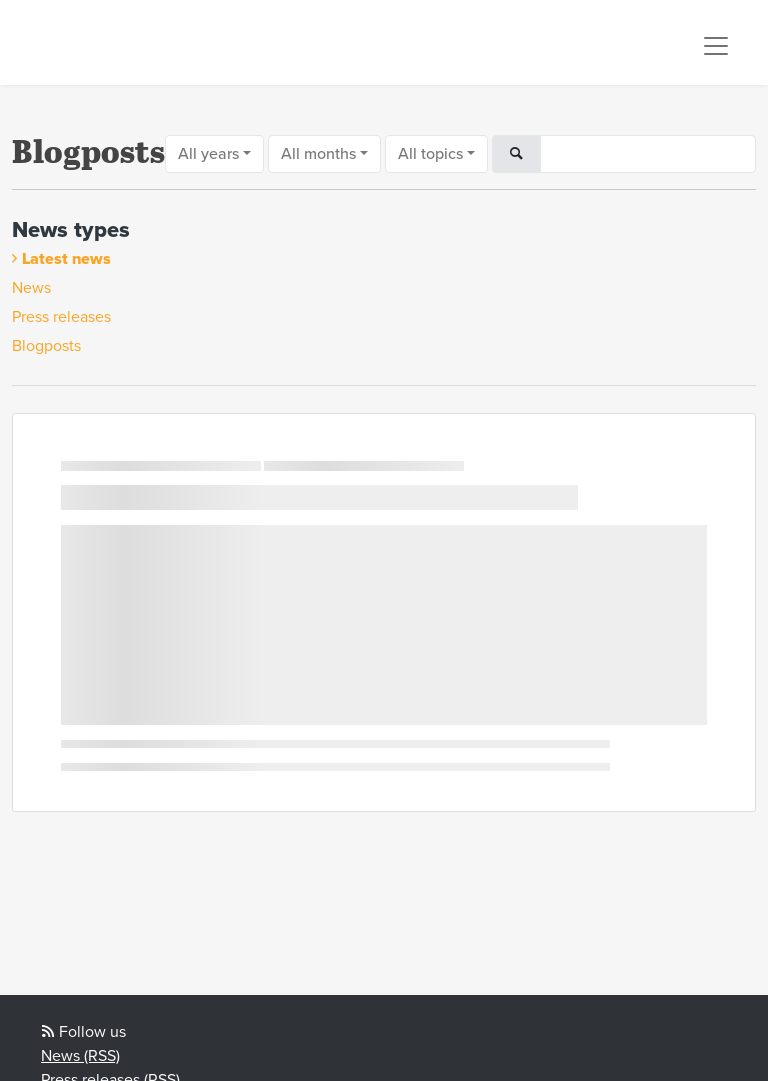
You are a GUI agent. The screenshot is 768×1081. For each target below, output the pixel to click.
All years (208, 154)
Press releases (61, 317)
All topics (430, 154)
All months (318, 154)
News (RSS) (80, 1056)
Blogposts (46, 346)
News (31, 288)
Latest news (66, 259)
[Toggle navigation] (716, 46)
